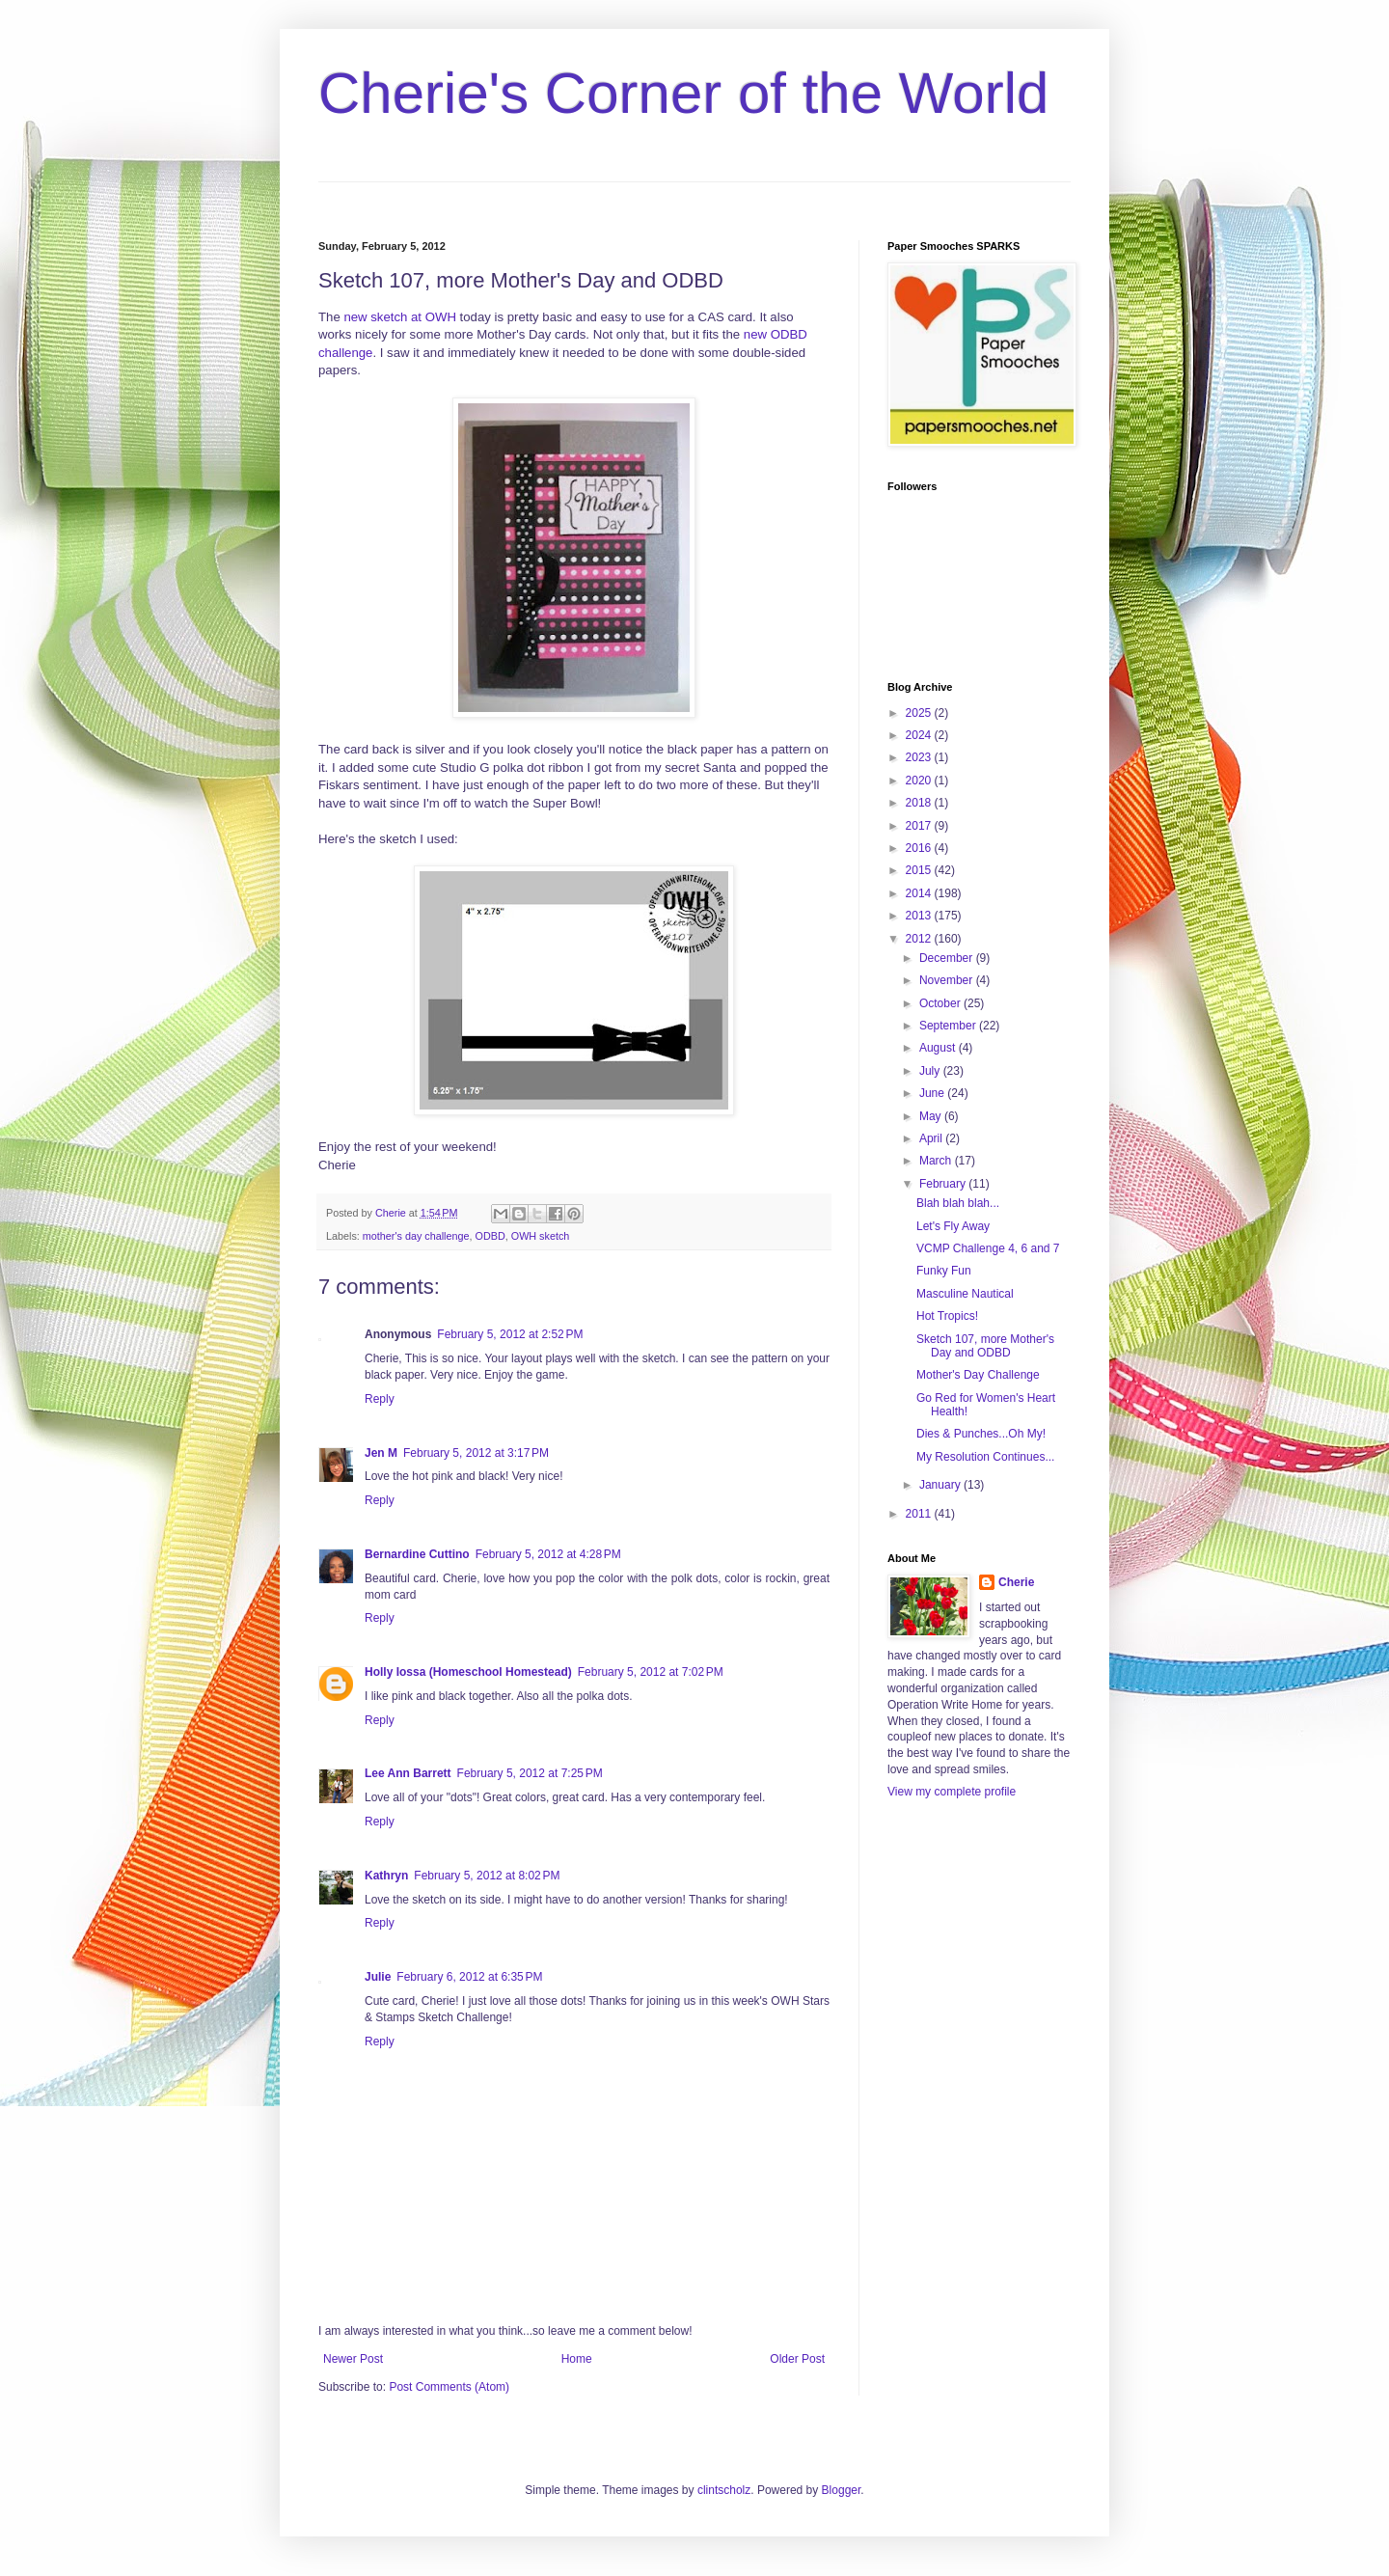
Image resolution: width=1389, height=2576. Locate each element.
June (933, 1093)
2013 (920, 915)
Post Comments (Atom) (449, 2387)
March (937, 1160)
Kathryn (386, 1875)
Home (576, 2359)
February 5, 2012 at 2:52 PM (510, 1334)
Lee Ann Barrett (408, 1773)
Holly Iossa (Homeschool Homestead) (468, 1672)
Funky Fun (943, 1270)
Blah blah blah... (957, 1203)
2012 (920, 938)
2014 (920, 893)
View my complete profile (951, 1791)
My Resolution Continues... (985, 1457)
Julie (378, 1977)
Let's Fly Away (953, 1226)
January (941, 1485)
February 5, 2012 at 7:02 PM (650, 1672)
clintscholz (723, 2490)
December (947, 958)
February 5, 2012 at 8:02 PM (486, 1875)
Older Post (797, 2359)
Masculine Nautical (965, 1294)
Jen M (381, 1453)
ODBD (490, 1236)
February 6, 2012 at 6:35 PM (469, 1977)
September (949, 1025)
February (943, 1184)
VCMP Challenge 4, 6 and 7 (988, 1248)
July (931, 1071)
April (932, 1138)
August (939, 1048)
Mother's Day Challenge (978, 1375)
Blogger (841, 2490)
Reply (380, 1399)
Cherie (1016, 1582)
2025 (920, 713)
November (947, 980)
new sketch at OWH (399, 317)
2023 (920, 757)
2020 (920, 780)
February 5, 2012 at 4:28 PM (548, 1554)
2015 (920, 870)
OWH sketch (540, 1236)
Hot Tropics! (947, 1316)
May (931, 1116)
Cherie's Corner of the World (683, 93)
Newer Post (353, 2359)
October (941, 1003)
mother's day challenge (416, 1236)
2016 (920, 848)
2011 (920, 1514)
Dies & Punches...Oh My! (981, 1433)
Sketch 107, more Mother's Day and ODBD (985, 1345)
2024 (920, 735)
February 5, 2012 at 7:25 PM (530, 1773)
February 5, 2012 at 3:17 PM (476, 1453)
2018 (920, 802)
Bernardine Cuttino (417, 1554)
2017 (920, 826)
